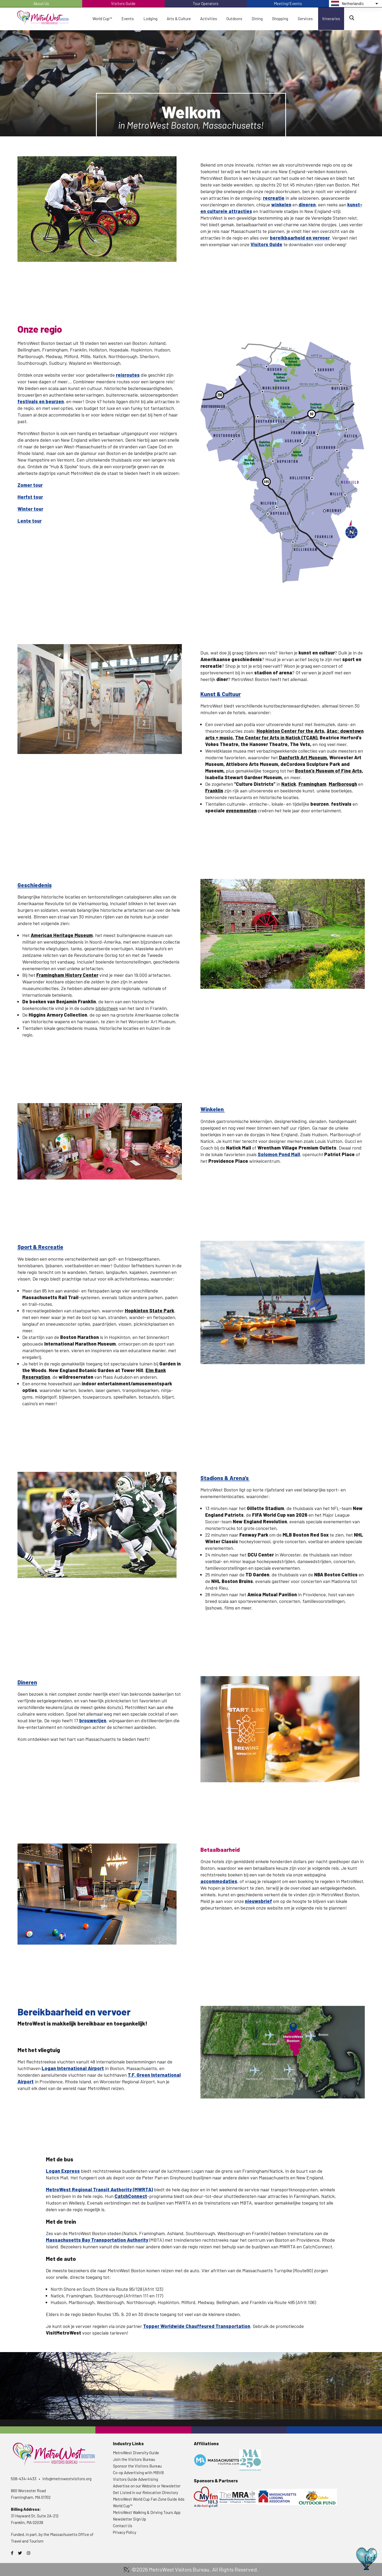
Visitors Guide (123, 3)
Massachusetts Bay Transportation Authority (97, 2240)
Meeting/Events (288, 3)
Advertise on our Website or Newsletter (147, 2485)
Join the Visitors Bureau (134, 2459)
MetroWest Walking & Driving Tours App (147, 2512)
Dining (257, 18)
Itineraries (331, 18)
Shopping (280, 18)
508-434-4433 (23, 2478)
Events (127, 18)
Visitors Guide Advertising (135, 2479)
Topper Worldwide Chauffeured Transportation (196, 2326)
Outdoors (234, 18)
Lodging (150, 18)
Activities (208, 18)
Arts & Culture (179, 18)
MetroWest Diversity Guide (136, 2452)
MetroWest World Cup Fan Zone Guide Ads (149, 2499)
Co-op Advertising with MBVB (138, 2472)
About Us (41, 3)
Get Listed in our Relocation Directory (145, 2492)
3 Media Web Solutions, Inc (126, 2569)
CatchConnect (131, 2196)
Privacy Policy (124, 2532)
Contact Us (122, 2525)
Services (305, 18)
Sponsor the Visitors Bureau (137, 2466)
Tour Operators (205, 3)
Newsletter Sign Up (129, 2519)
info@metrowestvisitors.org (66, 2478)
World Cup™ (102, 18)
